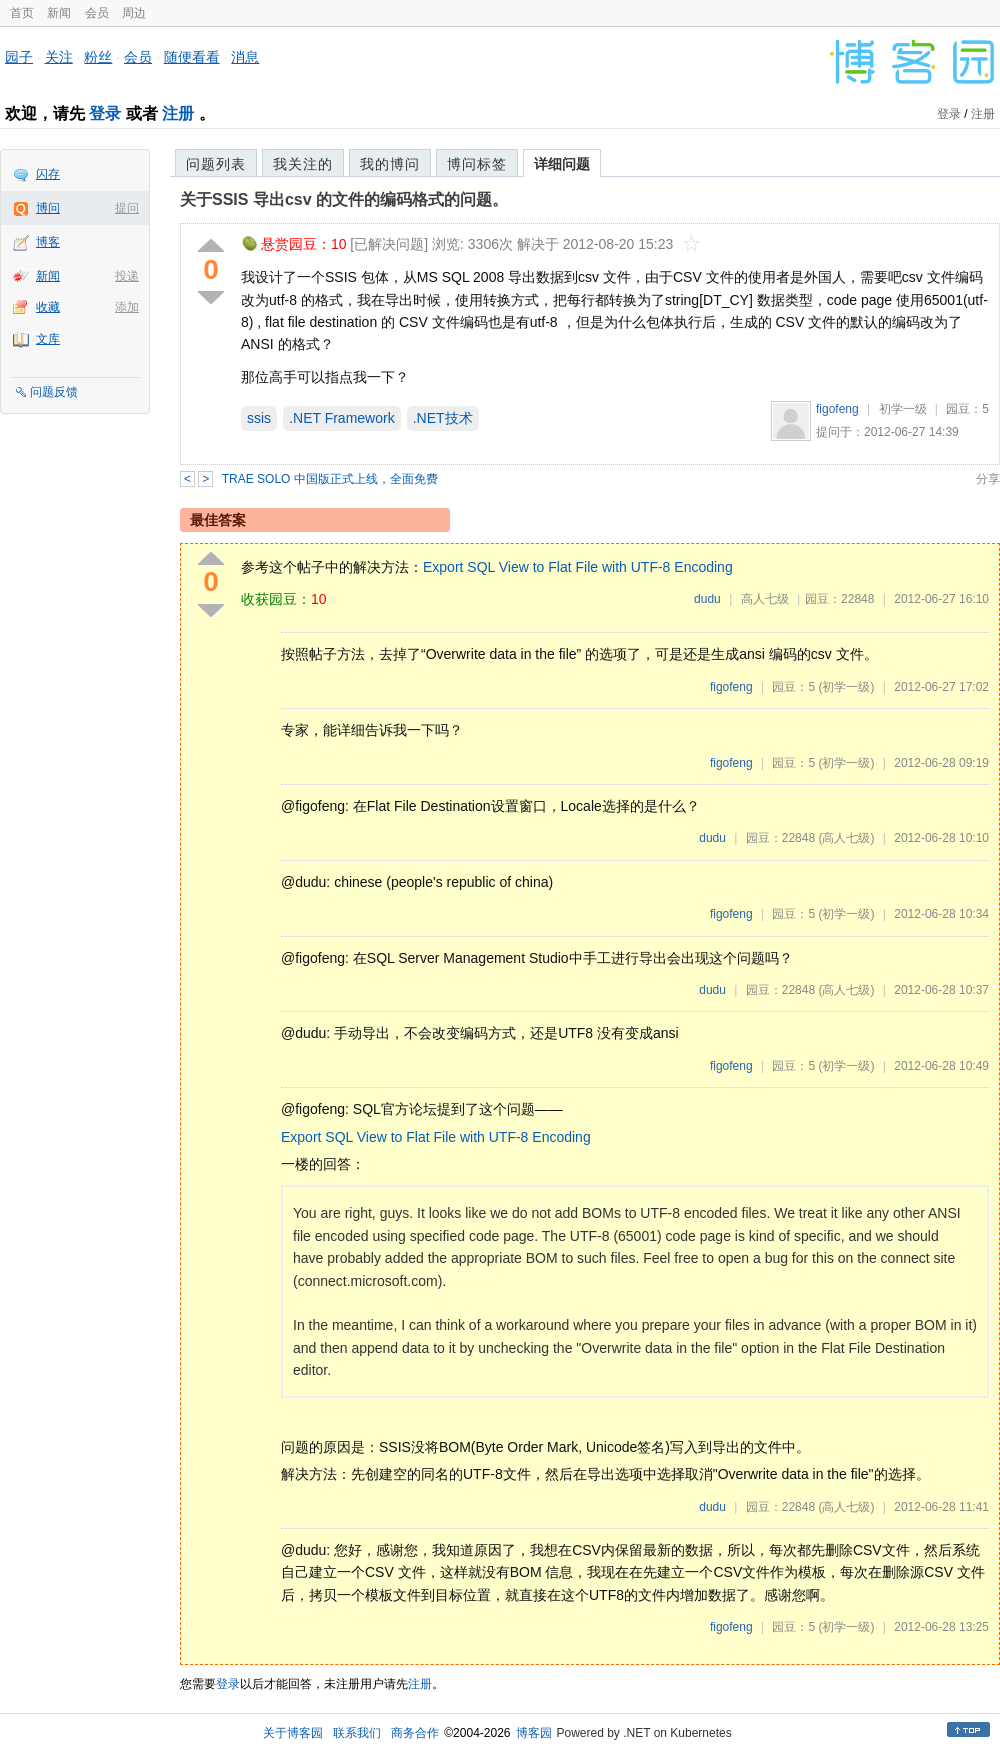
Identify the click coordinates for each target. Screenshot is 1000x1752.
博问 (48, 208)
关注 (59, 57)
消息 (245, 57)
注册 (178, 113)
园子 (19, 57)
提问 (127, 208)
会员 (97, 13)
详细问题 (562, 164)
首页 (22, 13)
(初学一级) (846, 687)
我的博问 (390, 164)
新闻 (59, 13)
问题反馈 (54, 392)
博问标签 (477, 164)
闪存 (48, 174)
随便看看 (192, 57)
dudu (707, 599)
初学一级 (903, 409)
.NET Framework (342, 418)
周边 (134, 13)
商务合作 (415, 1733)
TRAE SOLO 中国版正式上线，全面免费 (330, 479)
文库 (48, 339)
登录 (105, 113)
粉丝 (98, 57)
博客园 (534, 1733)
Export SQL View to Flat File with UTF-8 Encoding (578, 567)
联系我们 (357, 1733)
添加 (127, 307)
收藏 (48, 307)
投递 (127, 276)
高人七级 (765, 599)
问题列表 (216, 164)
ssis (259, 418)
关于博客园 (293, 1733)
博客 (48, 242)
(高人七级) (846, 838)
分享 (988, 479)
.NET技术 (443, 418)
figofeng (837, 409)
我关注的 (303, 164)
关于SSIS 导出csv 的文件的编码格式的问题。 (344, 199)
